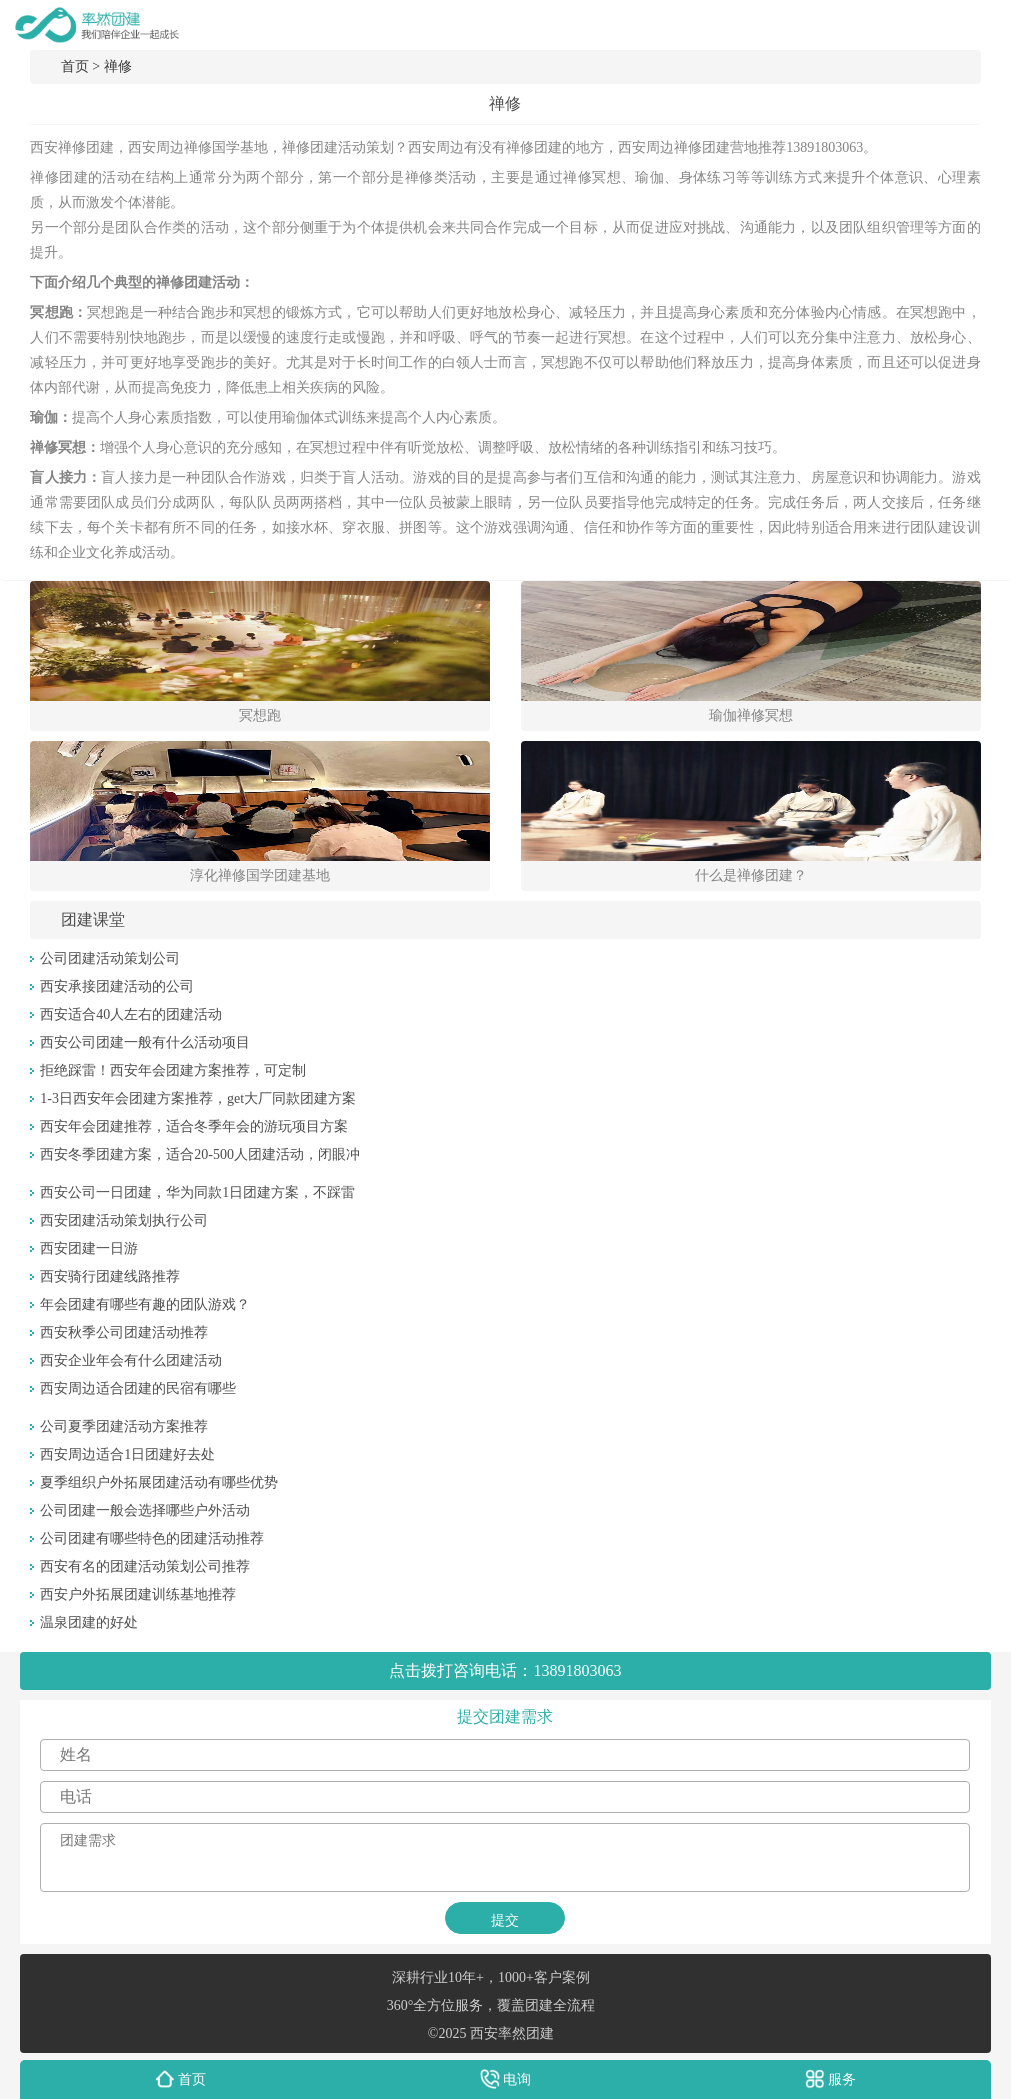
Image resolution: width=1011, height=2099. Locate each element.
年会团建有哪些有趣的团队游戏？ (145, 1304)
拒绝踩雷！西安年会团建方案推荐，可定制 (173, 1070)
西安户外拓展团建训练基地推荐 (138, 1594)
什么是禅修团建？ (751, 875)
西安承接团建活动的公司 (117, 986)
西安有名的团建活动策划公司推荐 (145, 1566)
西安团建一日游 (89, 1248)
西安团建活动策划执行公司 (124, 1220)
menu (986, 25)
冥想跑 (260, 715)
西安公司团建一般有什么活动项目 (145, 1042)
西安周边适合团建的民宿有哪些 (138, 1388)
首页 (75, 66)
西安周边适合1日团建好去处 (127, 1454)
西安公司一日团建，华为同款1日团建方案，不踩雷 (197, 1192)
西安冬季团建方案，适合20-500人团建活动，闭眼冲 (200, 1154)
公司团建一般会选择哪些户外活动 (145, 1510)
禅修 (118, 66)
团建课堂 (93, 919)
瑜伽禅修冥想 (751, 715)
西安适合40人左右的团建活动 (131, 1014)
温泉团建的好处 (89, 1622)
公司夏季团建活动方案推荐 (124, 1426)
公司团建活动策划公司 (110, 958)
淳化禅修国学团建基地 (260, 875)
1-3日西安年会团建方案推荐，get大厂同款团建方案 (198, 1098)
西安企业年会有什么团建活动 (131, 1360)
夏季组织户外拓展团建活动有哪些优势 (159, 1482)
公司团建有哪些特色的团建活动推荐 (152, 1538)
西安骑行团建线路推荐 (110, 1276)
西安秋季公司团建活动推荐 (124, 1332)
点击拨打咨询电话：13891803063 (505, 1670)
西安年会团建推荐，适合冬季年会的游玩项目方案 (194, 1126)
